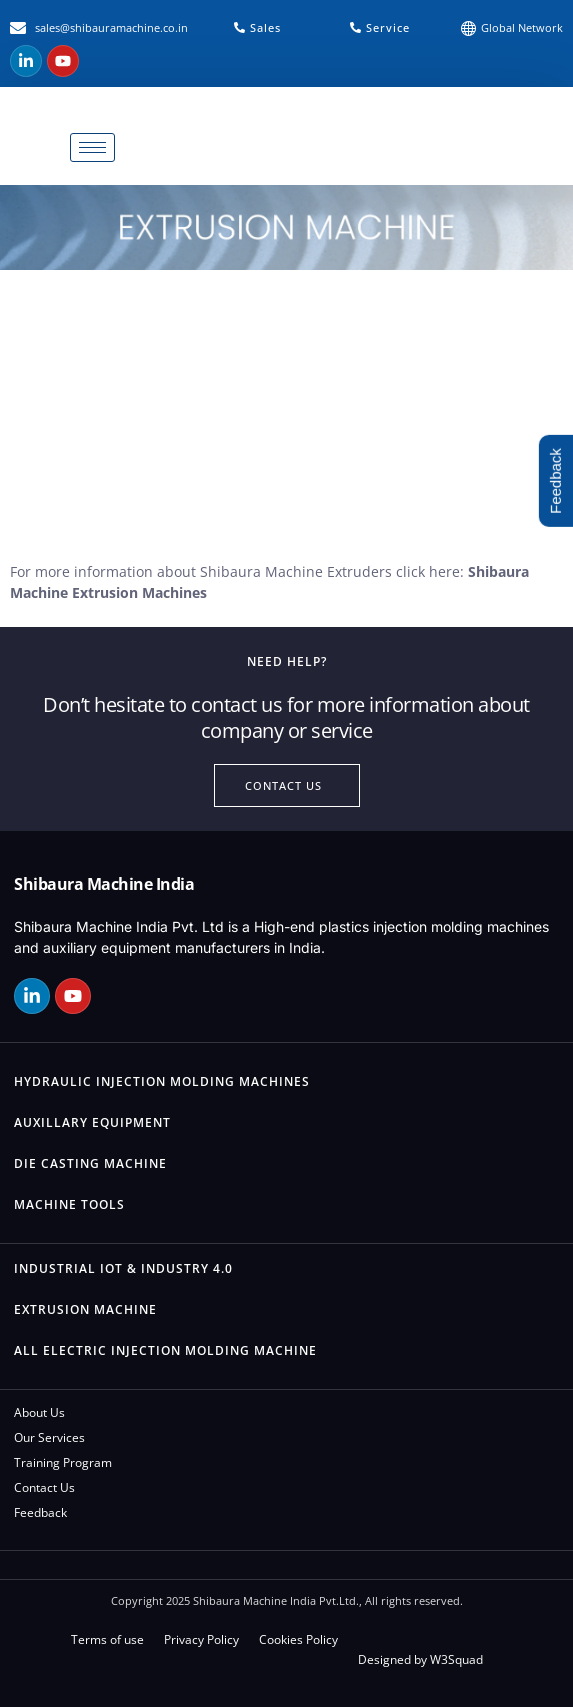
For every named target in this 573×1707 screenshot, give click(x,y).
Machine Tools (69, 1204)
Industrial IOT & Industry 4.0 (123, 1268)
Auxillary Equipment (92, 1122)
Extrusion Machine (85, 1309)
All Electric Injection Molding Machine (165, 1350)
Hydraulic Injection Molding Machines (162, 1081)
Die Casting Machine (90, 1163)
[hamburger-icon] (92, 147)
